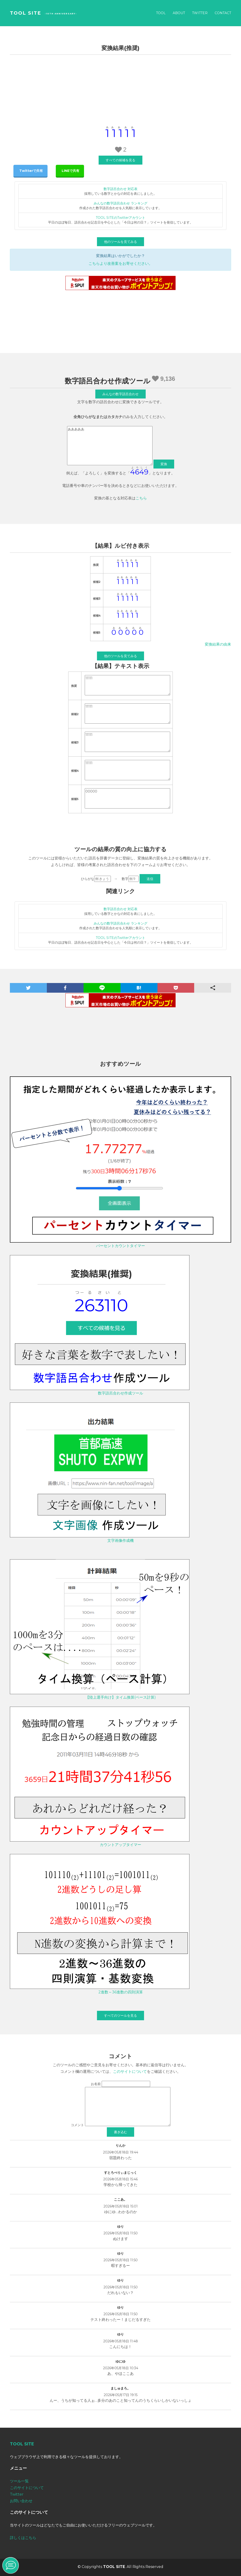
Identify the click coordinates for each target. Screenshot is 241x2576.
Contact (223, 13)
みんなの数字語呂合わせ (120, 394)
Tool (161, 13)
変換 (164, 464)
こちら (141, 498)
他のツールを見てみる (120, 242)
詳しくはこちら (23, 2537)
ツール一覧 (19, 2481)
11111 (127, 685)
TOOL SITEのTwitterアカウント (120, 218)
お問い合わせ (21, 2501)
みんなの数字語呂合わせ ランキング (120, 203)
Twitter (200, 13)
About (179, 13)
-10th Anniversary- (61, 13)
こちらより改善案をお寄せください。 (120, 263)
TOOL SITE (25, 13)
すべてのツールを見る (120, 2015)
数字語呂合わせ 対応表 (120, 189)
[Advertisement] (120, 91)
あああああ (110, 445)
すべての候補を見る (120, 160)
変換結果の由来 (218, 644)
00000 (127, 798)
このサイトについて (130, 2071)
